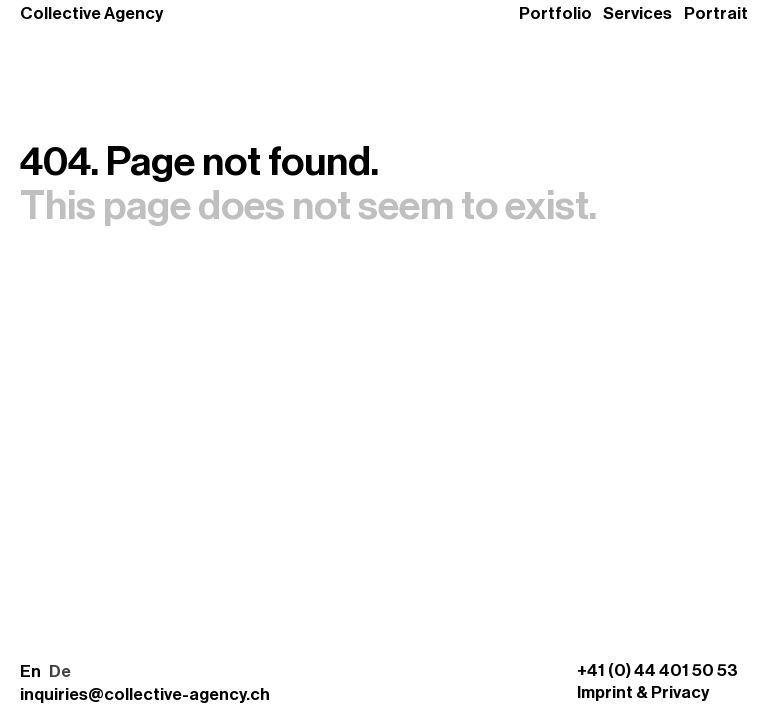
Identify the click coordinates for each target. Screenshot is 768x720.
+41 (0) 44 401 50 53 (657, 670)
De (60, 671)
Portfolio (555, 13)
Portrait (716, 13)
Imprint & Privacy (643, 692)
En (30, 671)
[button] (45, 672)
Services (637, 13)
